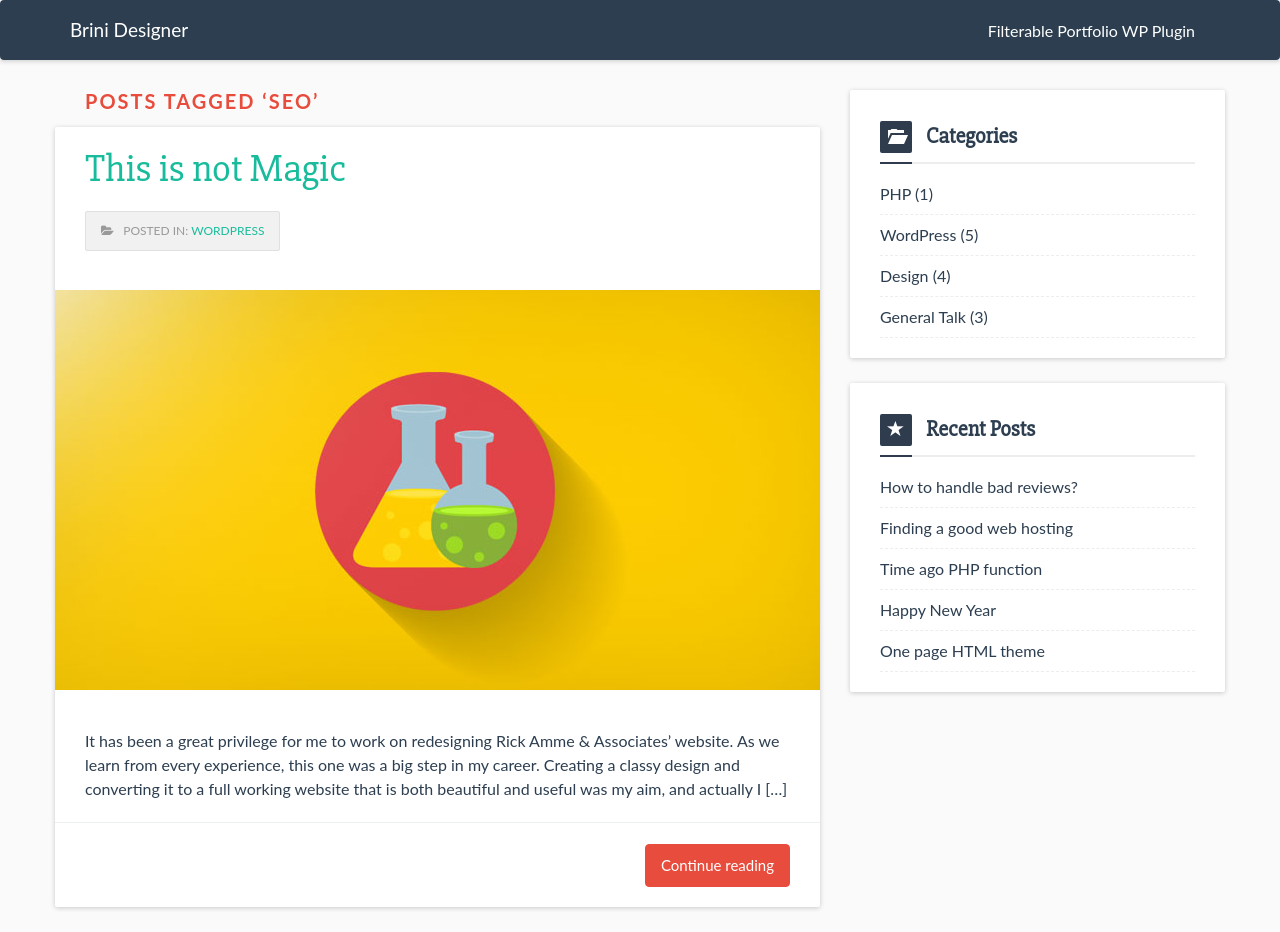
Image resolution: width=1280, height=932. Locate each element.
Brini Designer (129, 29)
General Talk (923, 316)
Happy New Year (938, 609)
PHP (895, 193)
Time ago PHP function (961, 568)
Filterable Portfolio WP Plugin (1091, 30)
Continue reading (717, 865)
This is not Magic (215, 169)
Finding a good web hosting (976, 527)
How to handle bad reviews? (979, 486)
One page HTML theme (962, 650)
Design (904, 275)
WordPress (227, 230)
